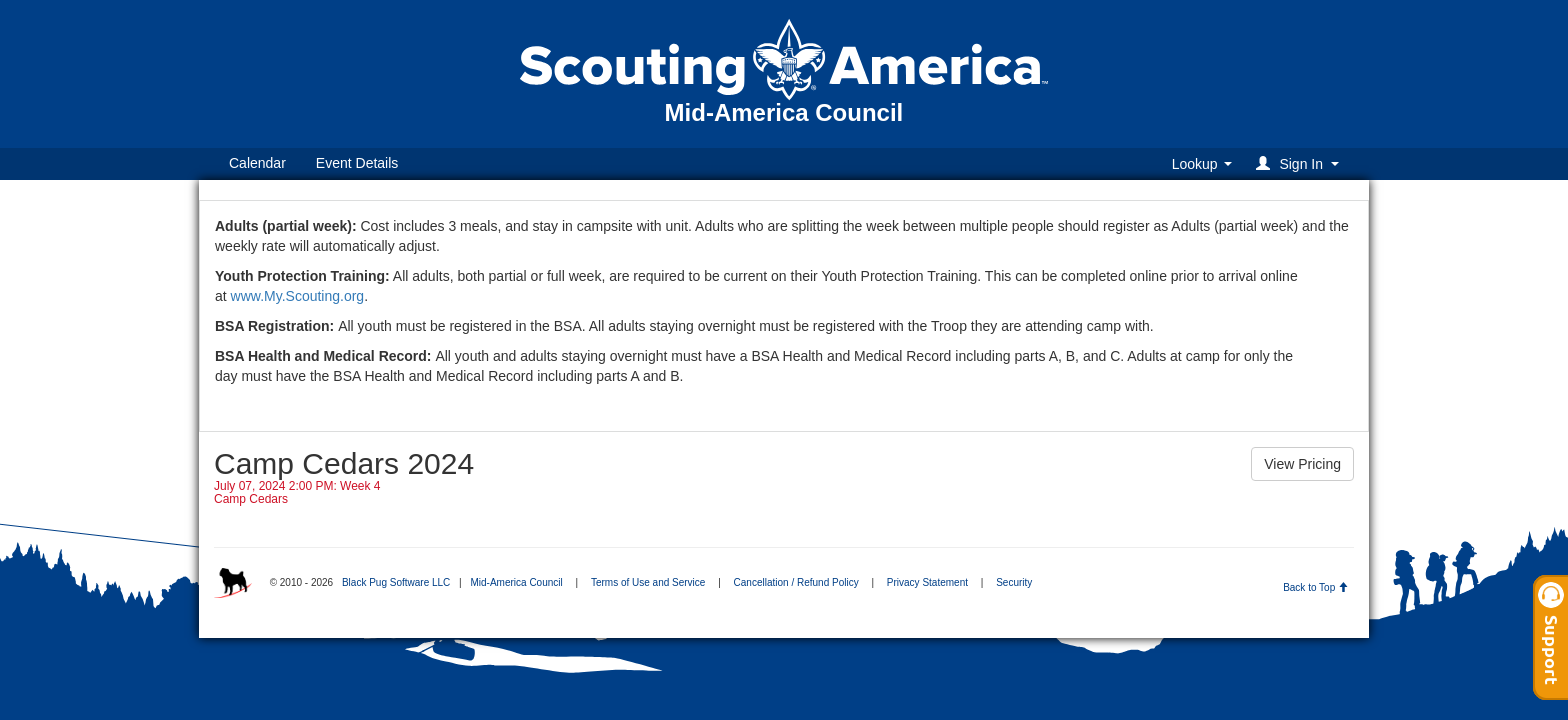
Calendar (257, 163)
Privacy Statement (927, 582)
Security (1014, 582)
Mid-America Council (516, 582)
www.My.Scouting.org (298, 296)
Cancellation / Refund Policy (796, 582)
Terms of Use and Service (648, 582)
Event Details (357, 163)
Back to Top (1315, 587)
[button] (1300, 163)
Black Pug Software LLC (396, 582)
